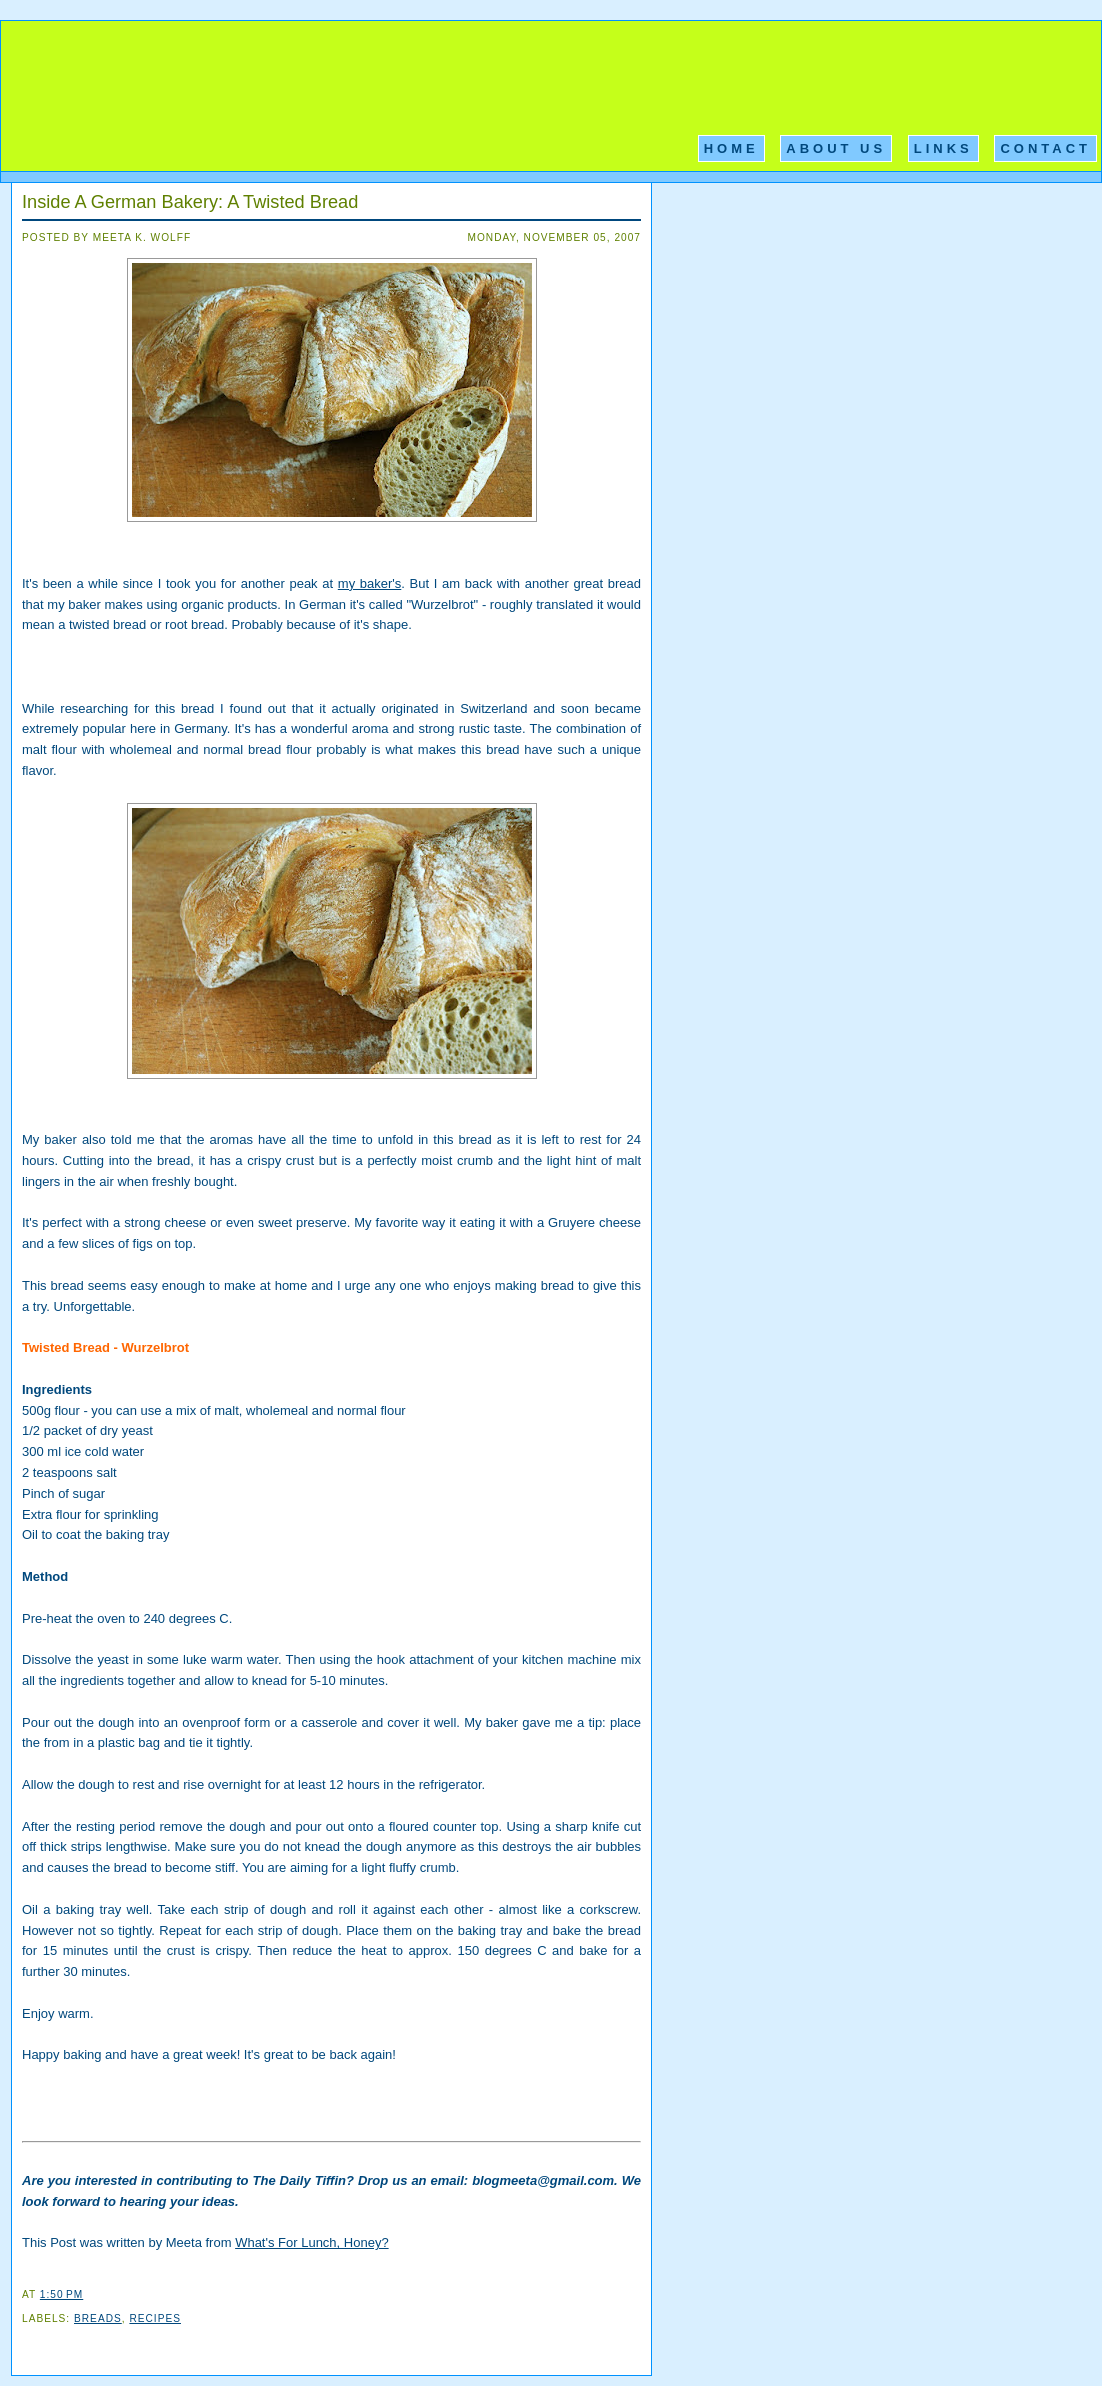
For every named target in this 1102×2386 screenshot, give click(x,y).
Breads (98, 2318)
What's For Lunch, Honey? (312, 2242)
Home (731, 148)
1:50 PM (61, 2294)
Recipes (155, 2318)
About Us (836, 148)
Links (943, 148)
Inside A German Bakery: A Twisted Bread (190, 202)
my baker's (370, 583)
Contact (1045, 148)
